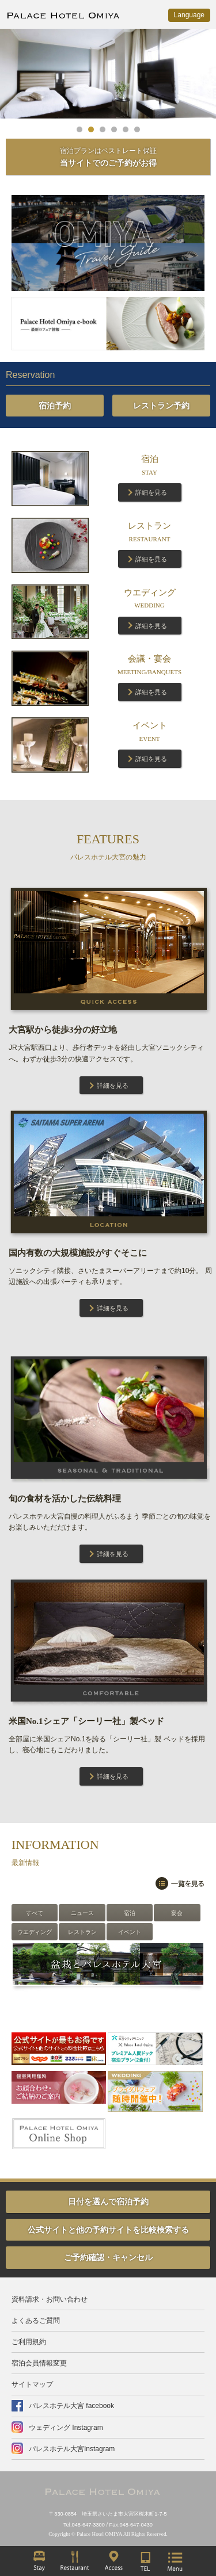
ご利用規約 (29, 2342)
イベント (129, 1932)
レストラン (82, 1932)
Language (189, 15)
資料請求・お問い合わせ (50, 2299)
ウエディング (34, 1932)
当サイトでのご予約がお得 (108, 157)
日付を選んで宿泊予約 (108, 2201)
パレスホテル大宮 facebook (71, 2406)
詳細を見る (151, 492)
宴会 (177, 1913)
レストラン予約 (161, 405)
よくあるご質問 (36, 2321)
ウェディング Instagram (66, 2428)
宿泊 (129, 1913)
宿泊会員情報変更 (39, 2363)
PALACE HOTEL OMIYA (63, 17)
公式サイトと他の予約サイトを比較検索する (108, 2229)
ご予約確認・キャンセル (108, 2257)
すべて (34, 1913)
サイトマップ (32, 2384)
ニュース (82, 1913)
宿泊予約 (55, 405)
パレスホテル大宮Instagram (72, 2449)
